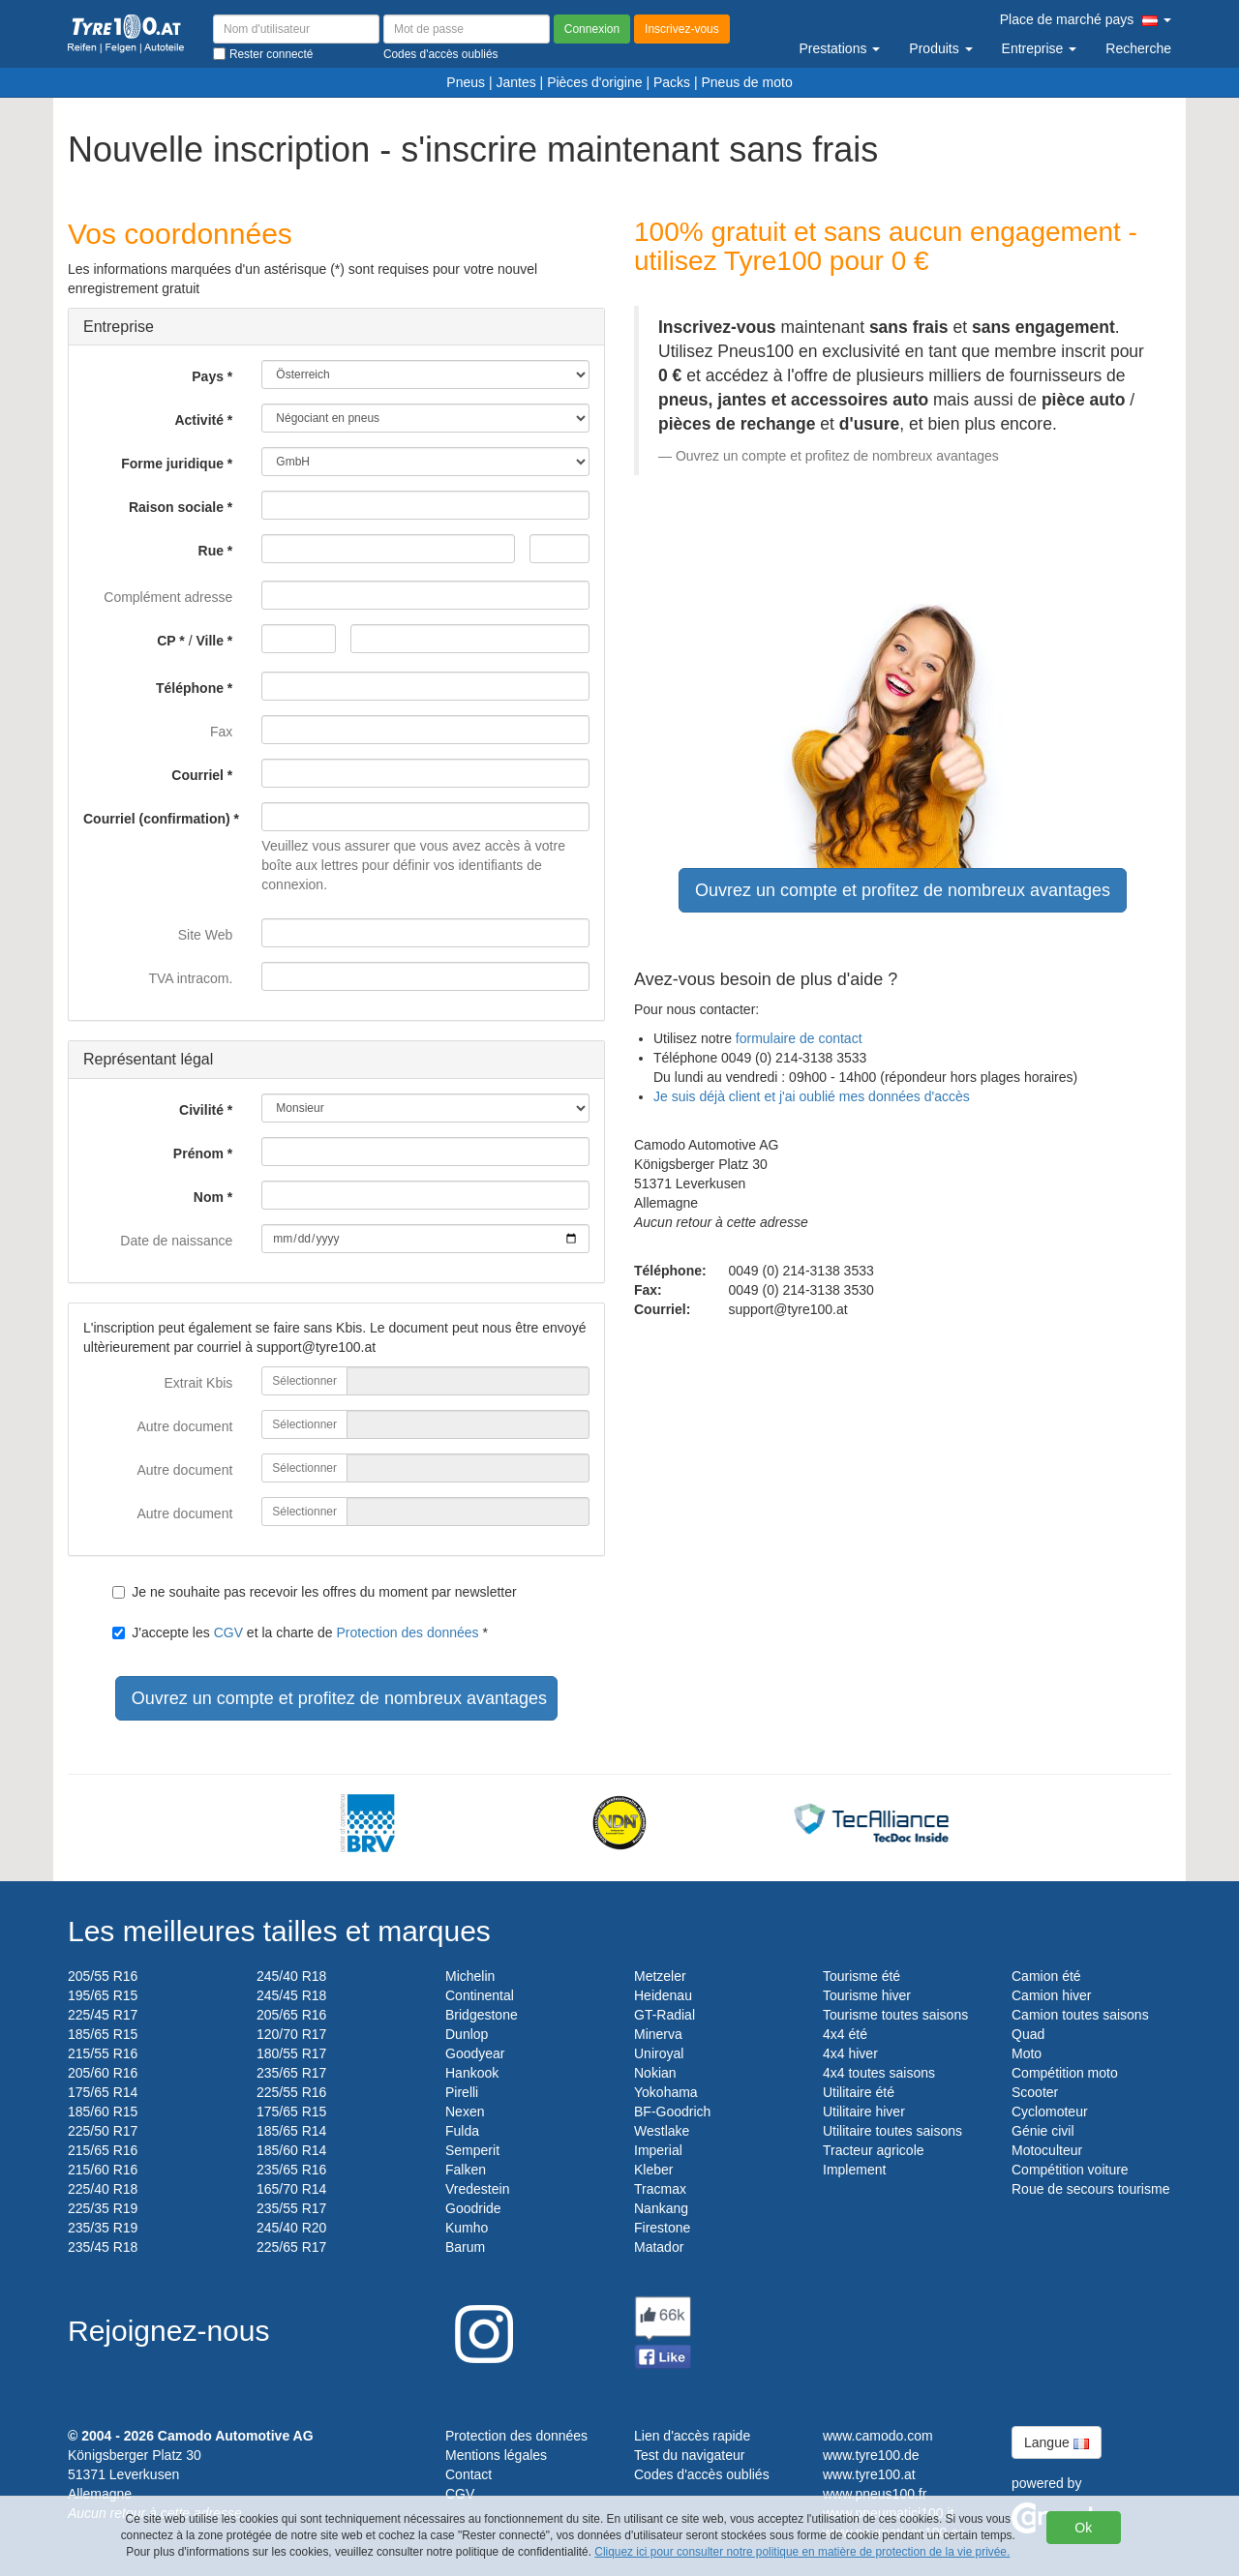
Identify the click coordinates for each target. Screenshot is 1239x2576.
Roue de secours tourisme (1090, 2189)
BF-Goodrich (672, 2111)
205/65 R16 (291, 2014)
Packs (671, 82)
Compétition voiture (1070, 2169)
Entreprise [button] (1039, 48)
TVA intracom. (190, 978)
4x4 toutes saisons (879, 2073)
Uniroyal (658, 2053)
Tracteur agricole (873, 2150)
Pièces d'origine (594, 82)
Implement (854, 2169)
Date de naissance (176, 1240)
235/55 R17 (291, 2208)
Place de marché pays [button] (1085, 19)
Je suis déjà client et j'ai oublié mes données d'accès (811, 1096)
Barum (465, 2247)
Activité (199, 420)
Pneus (465, 82)
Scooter (1035, 2092)
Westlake (661, 2131)
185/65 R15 (102, 2034)
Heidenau (663, 1995)
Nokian (655, 2073)
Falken (465, 2169)
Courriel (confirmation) (156, 818)
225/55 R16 (291, 2092)
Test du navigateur (689, 2455)
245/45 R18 (291, 1995)
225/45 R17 (102, 2014)
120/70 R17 (291, 2034)
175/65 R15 (291, 2111)
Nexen (464, 2111)
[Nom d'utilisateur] (296, 29)
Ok (1083, 2527)
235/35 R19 (102, 2227)
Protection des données (408, 1632)
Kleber (653, 2169)
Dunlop (466, 2034)
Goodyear (474, 2053)
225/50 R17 (102, 2131)
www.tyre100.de (871, 2455)
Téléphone (190, 688)
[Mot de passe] (466, 29)
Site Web (205, 935)
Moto (1027, 2053)
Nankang (661, 2208)
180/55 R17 (291, 2053)
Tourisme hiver (867, 1995)
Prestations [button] (839, 48)
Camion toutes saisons (1080, 2014)
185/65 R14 (291, 2131)
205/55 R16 (102, 1976)
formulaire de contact (799, 1038)
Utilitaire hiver (864, 2111)
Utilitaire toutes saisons (892, 2131)
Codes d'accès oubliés (702, 2474)
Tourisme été (861, 1976)
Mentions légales (496, 2455)
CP (166, 640)
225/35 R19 (102, 2208)
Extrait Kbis (199, 1383)
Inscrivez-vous (682, 29)
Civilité (201, 1110)
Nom (209, 1197)
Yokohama (666, 2092)
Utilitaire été (858, 2092)
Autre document (184, 1426)
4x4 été (845, 2034)
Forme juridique (172, 463)
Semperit (472, 2150)
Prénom (198, 1153)
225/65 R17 (291, 2247)
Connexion (592, 29)
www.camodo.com (878, 2435)
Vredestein (477, 2189)
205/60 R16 (102, 2073)
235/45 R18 (102, 2247)
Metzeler (660, 1976)
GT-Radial (664, 2014)
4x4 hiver (850, 2053)
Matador (658, 2247)
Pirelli (461, 2092)
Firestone (662, 2227)
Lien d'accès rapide (692, 2435)
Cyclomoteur (1050, 2111)
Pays (208, 376)
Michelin (470, 1976)
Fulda (462, 2131)
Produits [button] (940, 48)
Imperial (658, 2150)
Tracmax (660, 2189)
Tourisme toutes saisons (895, 2014)
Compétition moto (1065, 2073)
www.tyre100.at (869, 2474)
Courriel (197, 775)
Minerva (658, 2034)
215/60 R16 (102, 2169)
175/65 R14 (102, 2092)
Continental (479, 1995)
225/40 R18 (102, 2189)
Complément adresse (168, 597)
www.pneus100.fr (874, 2493)
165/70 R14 (291, 2189)
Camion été (1046, 1976)
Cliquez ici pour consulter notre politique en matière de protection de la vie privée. (802, 2552)
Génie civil (1043, 2131)
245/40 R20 (291, 2227)
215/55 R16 (102, 2053)
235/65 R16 (291, 2169)
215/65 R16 (102, 2150)
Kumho (466, 2227)
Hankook (472, 2073)
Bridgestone (481, 2014)
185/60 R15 (102, 2111)
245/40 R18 (291, 1976)
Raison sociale (176, 507)
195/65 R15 (102, 1995)
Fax (221, 731)
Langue (1056, 2442)
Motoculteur (1047, 2150)
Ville (210, 640)
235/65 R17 (291, 2073)
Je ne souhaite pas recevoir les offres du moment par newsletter (314, 1592)
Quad (1028, 2034)
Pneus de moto (747, 82)
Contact (468, 2474)
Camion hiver (1051, 1995)
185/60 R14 (291, 2150)
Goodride (473, 2208)
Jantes (515, 82)
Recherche (1138, 48)
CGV (228, 1632)
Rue (211, 550)
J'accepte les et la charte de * (300, 1632)
